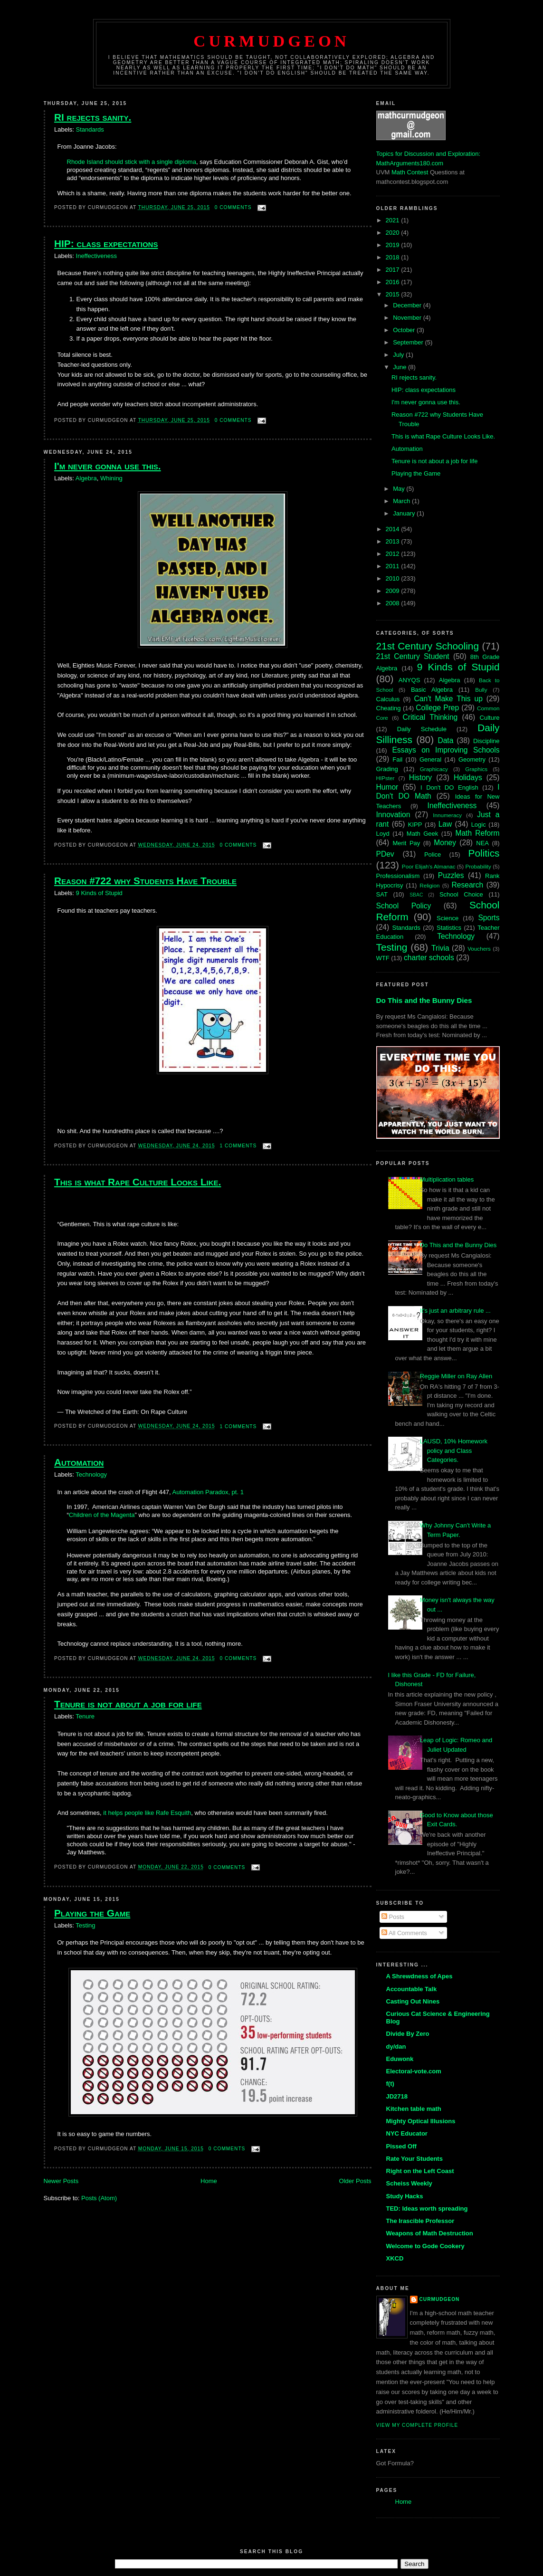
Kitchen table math (413, 2108)
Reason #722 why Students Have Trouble (145, 880)
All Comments (404, 1933)
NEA (482, 843)
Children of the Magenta (102, 1514)
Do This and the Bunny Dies (424, 1000)
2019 (393, 244)
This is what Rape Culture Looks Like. (137, 1181)
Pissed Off (401, 2146)
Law (445, 824)
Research (468, 885)
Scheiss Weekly (409, 2183)
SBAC (416, 894)
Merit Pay (406, 843)
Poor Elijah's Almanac (429, 866)
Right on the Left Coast (420, 2171)
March (402, 501)
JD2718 (397, 2096)
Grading (387, 769)
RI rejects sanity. (92, 117)
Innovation (393, 815)
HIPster (385, 778)
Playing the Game (92, 1913)
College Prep (437, 708)
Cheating (388, 708)
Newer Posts (61, 2181)
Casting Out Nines (413, 2001)
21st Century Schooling (427, 645)
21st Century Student (412, 656)
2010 (393, 578)
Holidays (468, 777)
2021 (393, 220)
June (400, 367)
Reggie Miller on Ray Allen (456, 1376)
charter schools (429, 958)
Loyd (383, 833)
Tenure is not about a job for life (128, 1703)
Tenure (85, 1716)
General (430, 759)
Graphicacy (434, 769)
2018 (393, 257)
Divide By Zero (407, 2033)
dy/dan (396, 2046)
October (405, 330)
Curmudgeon (271, 41)
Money (445, 843)
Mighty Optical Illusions (421, 2121)
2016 (393, 282)
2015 (393, 294)
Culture (490, 717)
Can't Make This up (448, 699)
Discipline (486, 740)
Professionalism (398, 875)
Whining (111, 478)
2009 (393, 590)
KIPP (415, 824)
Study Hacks (404, 2196)
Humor (387, 787)
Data (445, 740)
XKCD (395, 2258)
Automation (79, 1462)
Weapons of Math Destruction (429, 2233)
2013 (393, 541)
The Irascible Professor (420, 2220)
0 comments (233, 207)
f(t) (390, 2083)
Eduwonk (400, 2058)
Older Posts (355, 2181)
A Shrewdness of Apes (419, 1976)
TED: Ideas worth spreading (427, 2208)
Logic (478, 824)
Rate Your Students (414, 2158)
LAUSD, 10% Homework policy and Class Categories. (453, 1450)
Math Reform (477, 833)
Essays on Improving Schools (445, 750)
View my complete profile (417, 2425)
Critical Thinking (430, 717)
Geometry (472, 759)
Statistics (449, 927)
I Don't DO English (449, 787)
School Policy (403, 906)
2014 (393, 529)
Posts (392, 1916)
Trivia (440, 948)
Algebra (86, 478)
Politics (484, 853)
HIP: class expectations (106, 243)
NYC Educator (407, 2133)
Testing (85, 1925)
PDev (385, 854)
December (408, 305)
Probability (478, 866)
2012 (393, 553)
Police (432, 854)
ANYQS (409, 680)
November (408, 317)
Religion (429, 885)
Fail (397, 759)
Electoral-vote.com (413, 2071)
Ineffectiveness (96, 255)
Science (447, 918)
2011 (393, 566)
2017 (393, 269)
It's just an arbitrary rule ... (455, 1310)
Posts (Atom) (99, 2198)
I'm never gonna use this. (107, 465)
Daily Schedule (422, 729)
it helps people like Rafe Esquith (147, 1812)
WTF (383, 958)
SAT (382, 894)
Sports (488, 918)
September (409, 342)
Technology (91, 1474)
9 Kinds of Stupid (99, 893)
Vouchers (479, 948)
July (399, 354)
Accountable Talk (411, 1989)
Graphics (476, 769)
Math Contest (409, 172)
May (399, 488)
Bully (481, 690)
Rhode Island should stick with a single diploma (131, 161)
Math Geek (422, 833)
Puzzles (451, 875)
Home (208, 2181)
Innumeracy (447, 815)
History (420, 777)
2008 (393, 603)
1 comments (238, 1145)
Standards (90, 129)
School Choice (461, 894)
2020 (393, 232)
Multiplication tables (447, 1179)
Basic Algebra (432, 689)
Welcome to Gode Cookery (425, 2246)
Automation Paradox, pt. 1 (208, 1492)
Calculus (388, 699)
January (405, 513)
